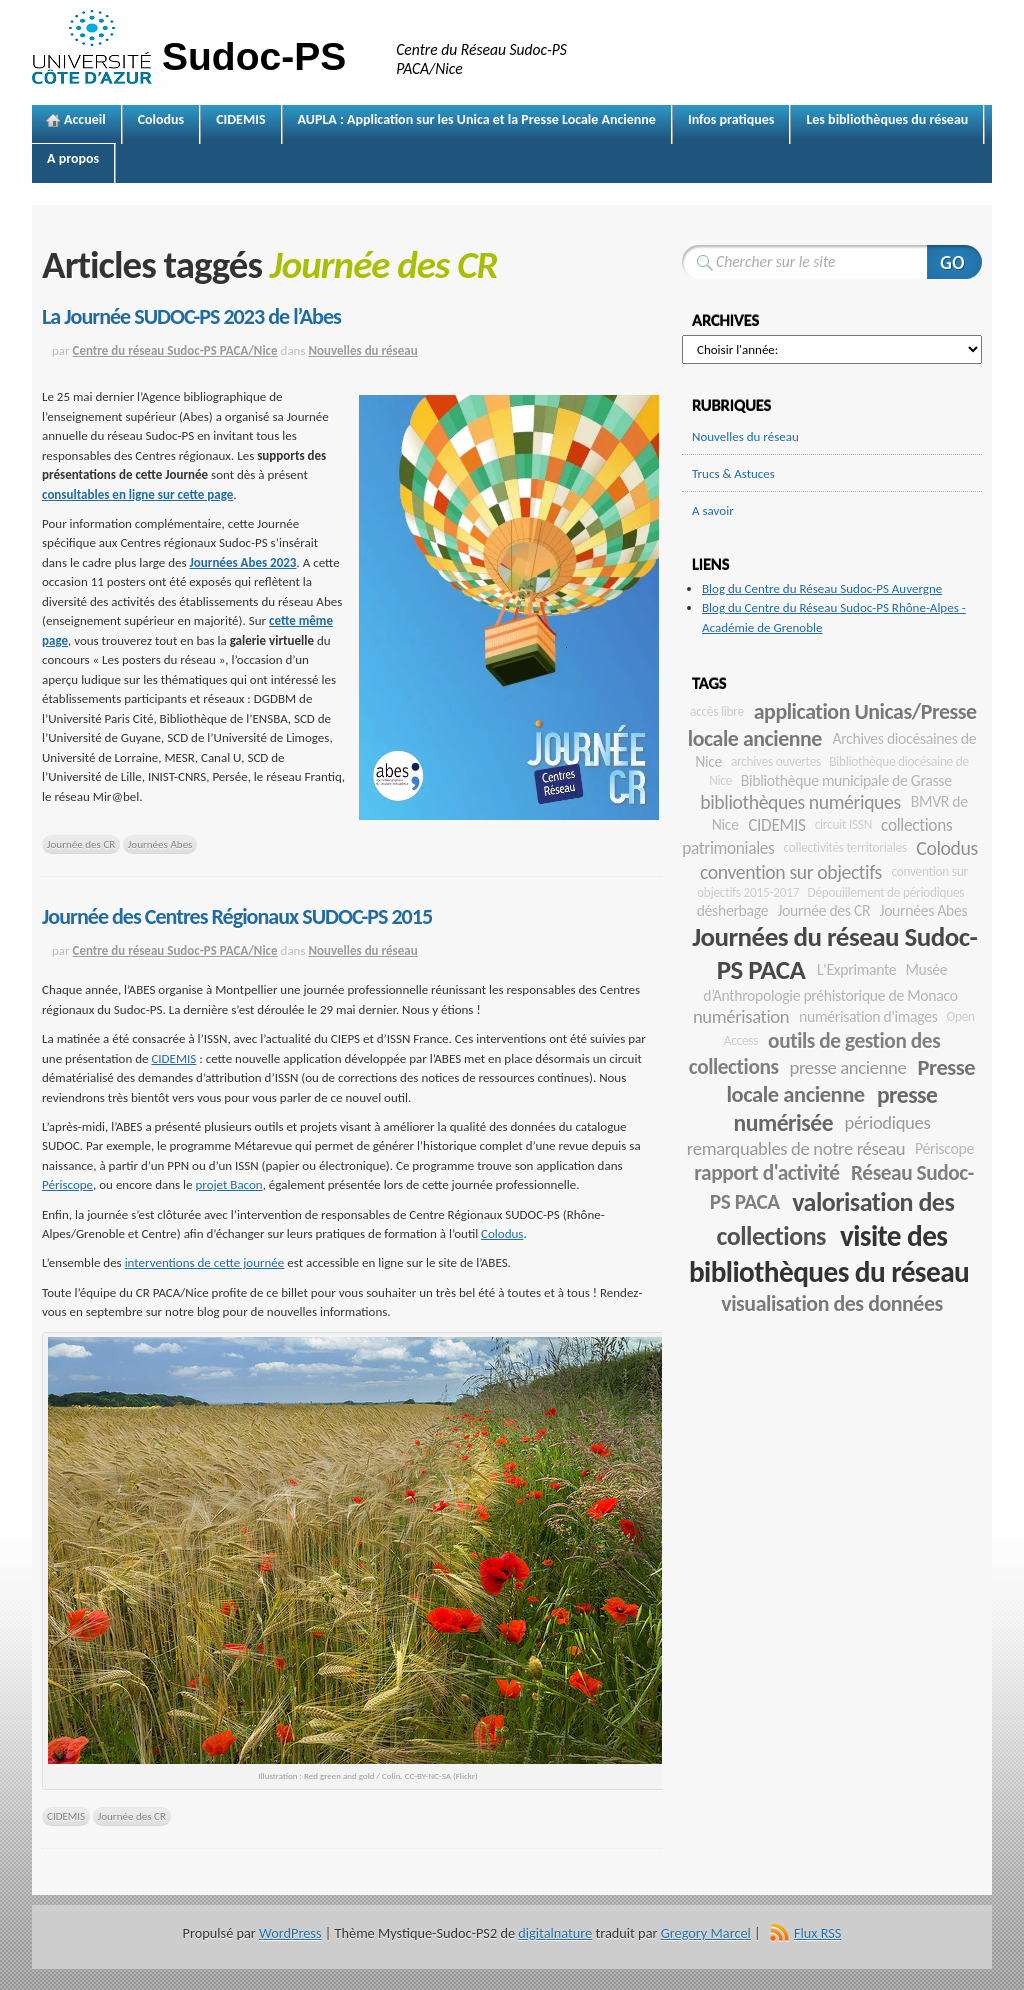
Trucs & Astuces (733, 473)
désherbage (733, 910)
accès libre (717, 711)
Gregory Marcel (706, 1933)
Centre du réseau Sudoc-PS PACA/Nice (175, 350)
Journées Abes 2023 (243, 562)
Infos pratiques (731, 119)
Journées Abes (160, 844)
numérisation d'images (868, 1016)
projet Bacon (229, 1184)
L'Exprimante (856, 969)
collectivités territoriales (845, 847)
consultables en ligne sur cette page (137, 494)
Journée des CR (81, 844)
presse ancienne (847, 1067)
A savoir (713, 510)
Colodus (161, 119)
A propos (73, 158)
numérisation (741, 1016)
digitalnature (555, 1933)
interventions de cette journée (205, 1262)
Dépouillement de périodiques (886, 892)
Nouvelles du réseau (362, 350)
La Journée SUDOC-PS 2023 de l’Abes (191, 316)
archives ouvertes (776, 761)
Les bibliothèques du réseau (887, 119)
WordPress (290, 1933)
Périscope (67, 1184)
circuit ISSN (843, 824)
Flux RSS (818, 1933)
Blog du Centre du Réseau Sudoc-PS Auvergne (822, 588)
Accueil (85, 119)
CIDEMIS (240, 119)
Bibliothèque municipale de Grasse (846, 780)
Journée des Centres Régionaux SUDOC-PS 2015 (237, 916)
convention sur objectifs (791, 872)
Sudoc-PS (254, 56)
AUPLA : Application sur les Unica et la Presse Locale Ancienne (477, 119)
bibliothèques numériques (800, 802)
